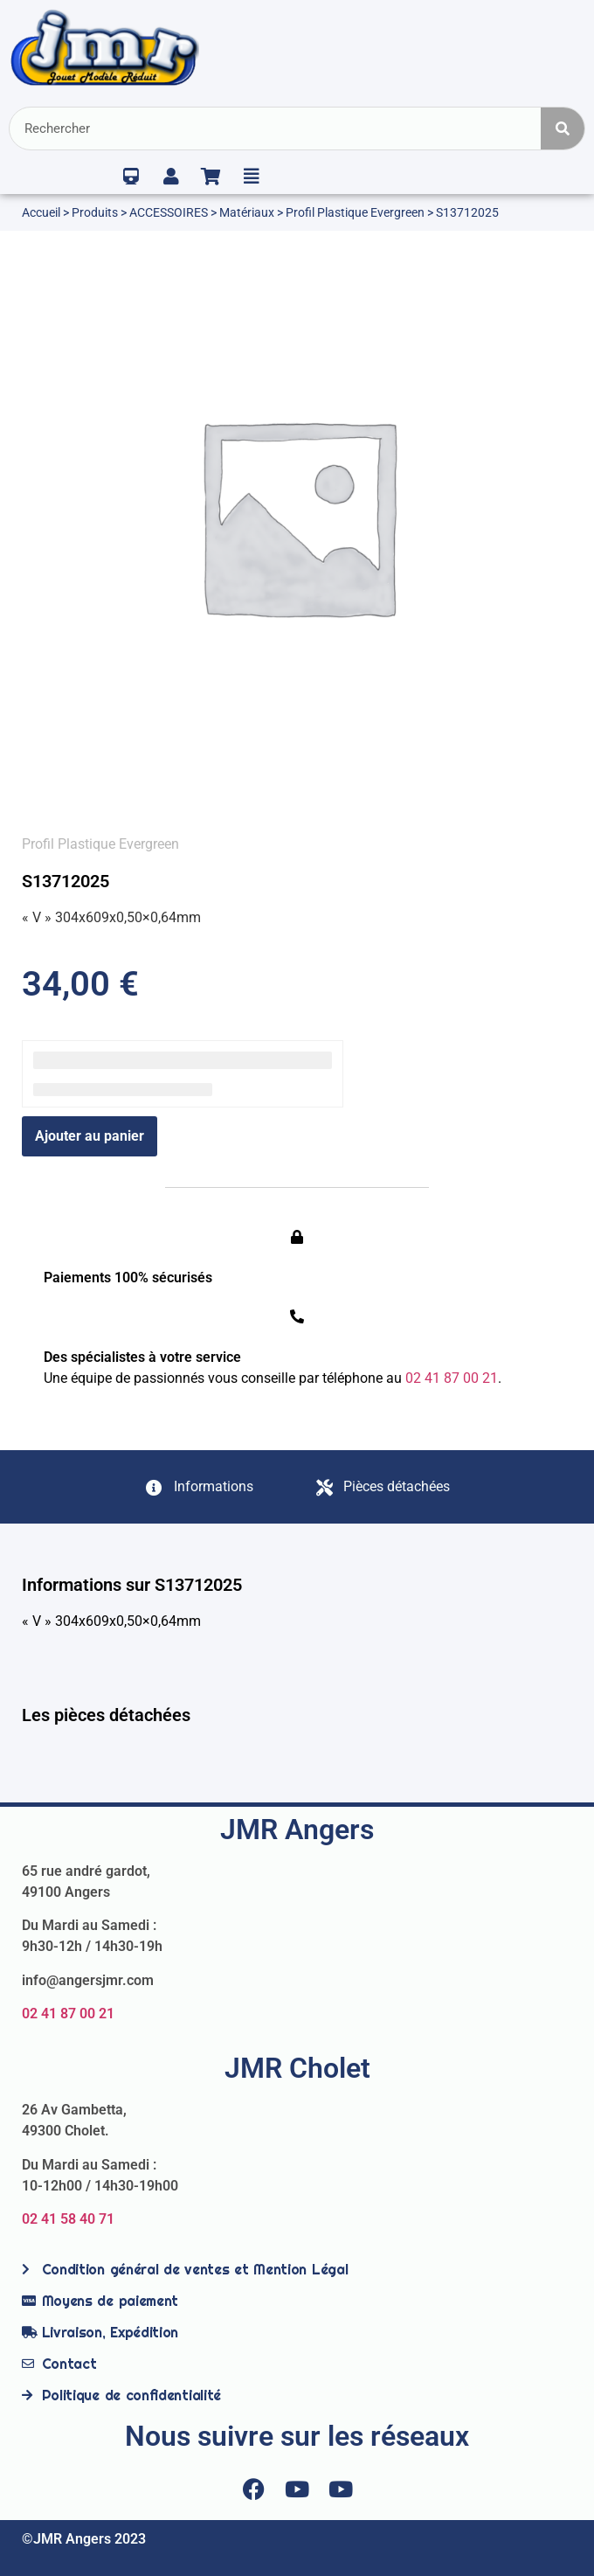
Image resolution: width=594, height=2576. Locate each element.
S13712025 (65, 881)
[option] (297, 515)
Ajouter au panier (89, 1136)
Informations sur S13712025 (132, 1584)
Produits (95, 212)
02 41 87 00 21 (68, 2013)
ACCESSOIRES (168, 212)
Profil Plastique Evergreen (355, 212)
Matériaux (246, 212)
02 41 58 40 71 (68, 2219)
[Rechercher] (562, 128)
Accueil (41, 212)
